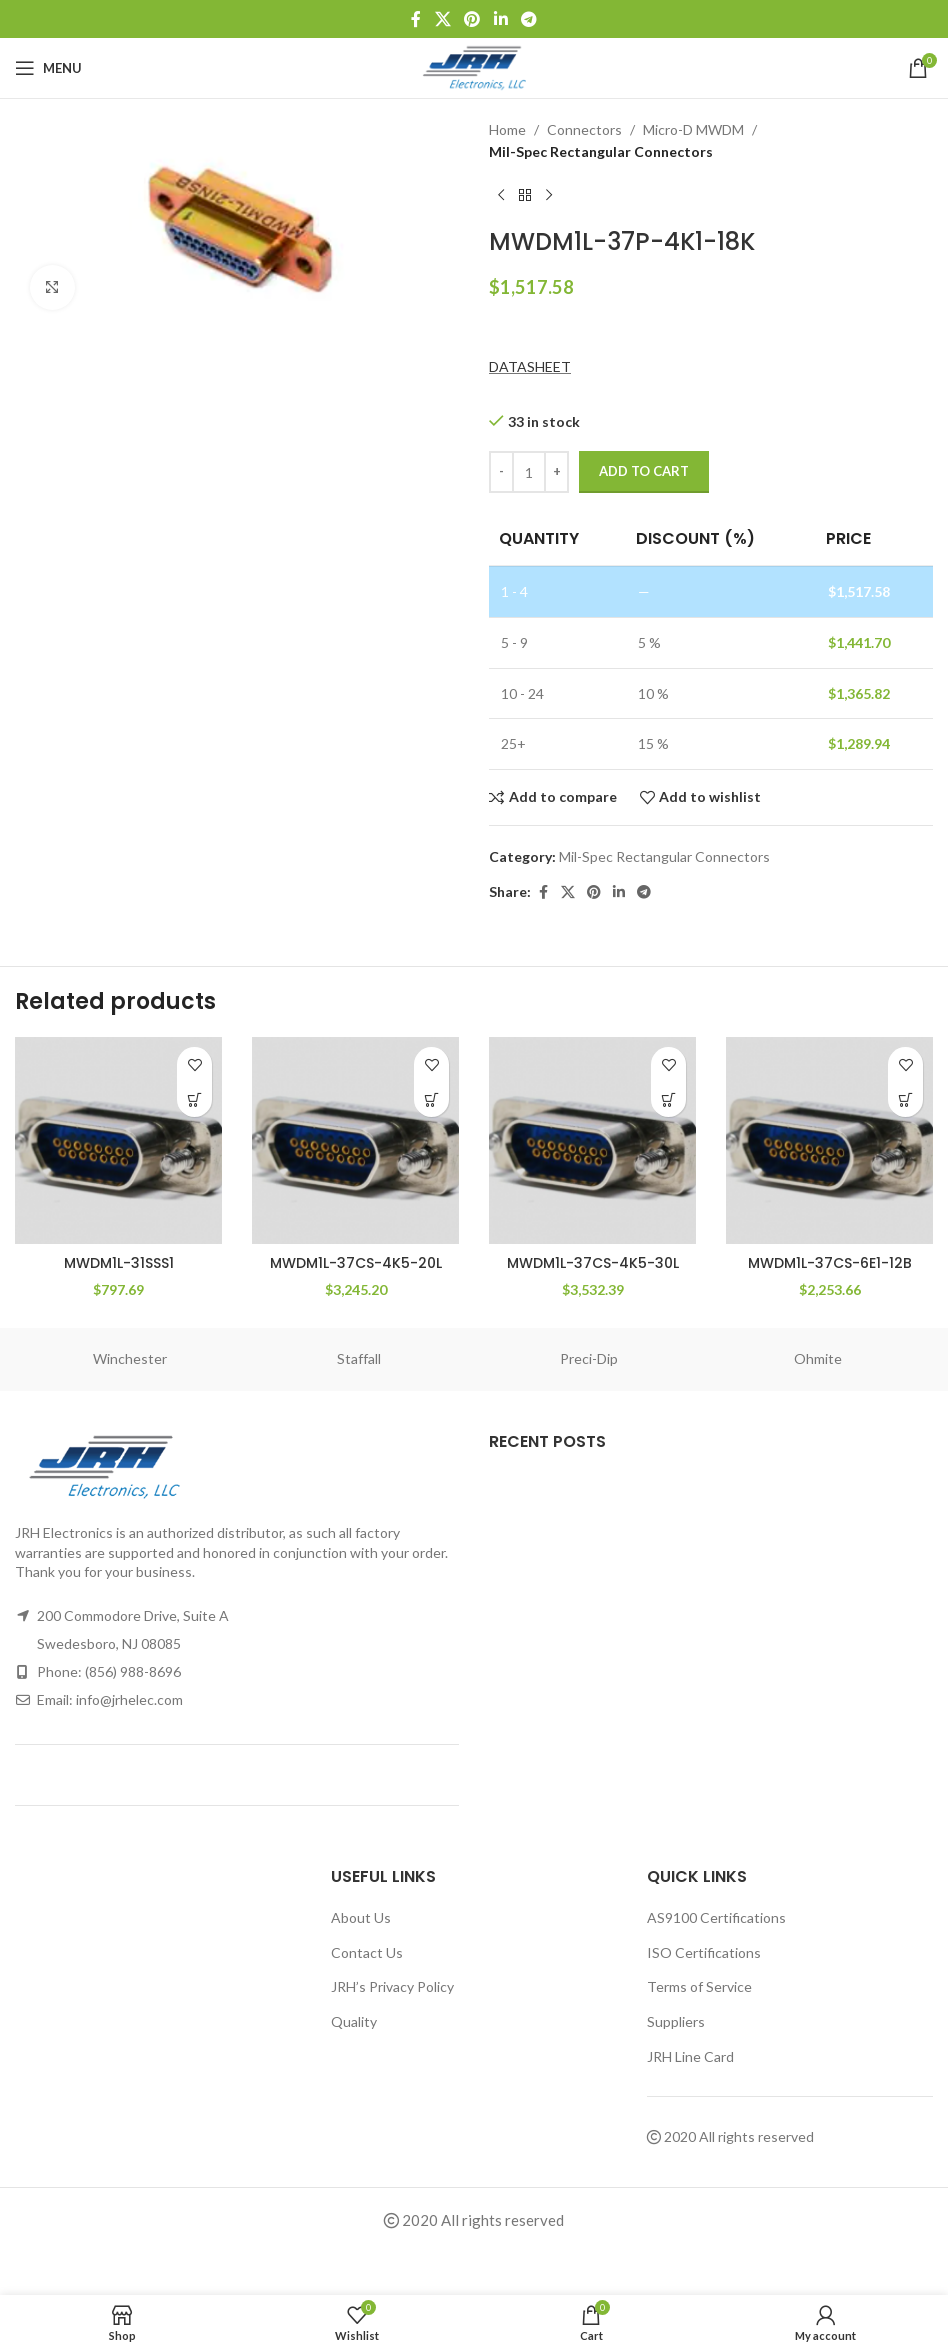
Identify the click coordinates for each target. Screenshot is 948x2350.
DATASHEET (530, 366)
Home (507, 129)
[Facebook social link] (416, 19)
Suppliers (676, 2021)
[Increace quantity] (556, 472)
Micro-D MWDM (693, 129)
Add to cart (644, 471)
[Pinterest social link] (472, 19)
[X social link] (442, 19)
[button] (194, 1099)
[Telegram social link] (528, 19)
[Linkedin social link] (500, 19)
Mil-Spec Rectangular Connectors (601, 151)
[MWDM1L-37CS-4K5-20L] (355, 1140)
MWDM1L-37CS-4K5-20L (356, 1263)
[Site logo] (474, 66)
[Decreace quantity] (501, 472)
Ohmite (818, 1358)
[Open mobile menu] (48, 68)
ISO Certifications (704, 1952)
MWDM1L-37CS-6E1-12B (830, 1263)
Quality (354, 2021)
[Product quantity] (529, 472)
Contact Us (367, 1952)
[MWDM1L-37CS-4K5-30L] (592, 1140)
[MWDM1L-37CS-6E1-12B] (829, 1140)
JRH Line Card (690, 2056)
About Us (361, 1917)
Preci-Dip (589, 1358)
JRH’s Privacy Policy (392, 1986)
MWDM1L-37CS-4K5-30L (593, 1263)
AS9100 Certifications (716, 1917)
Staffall (359, 1358)
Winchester (130, 1358)
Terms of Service (699, 1986)
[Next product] (549, 196)
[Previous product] (501, 196)
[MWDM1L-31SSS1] (118, 1140)
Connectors (584, 129)
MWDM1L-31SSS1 (119, 1263)
